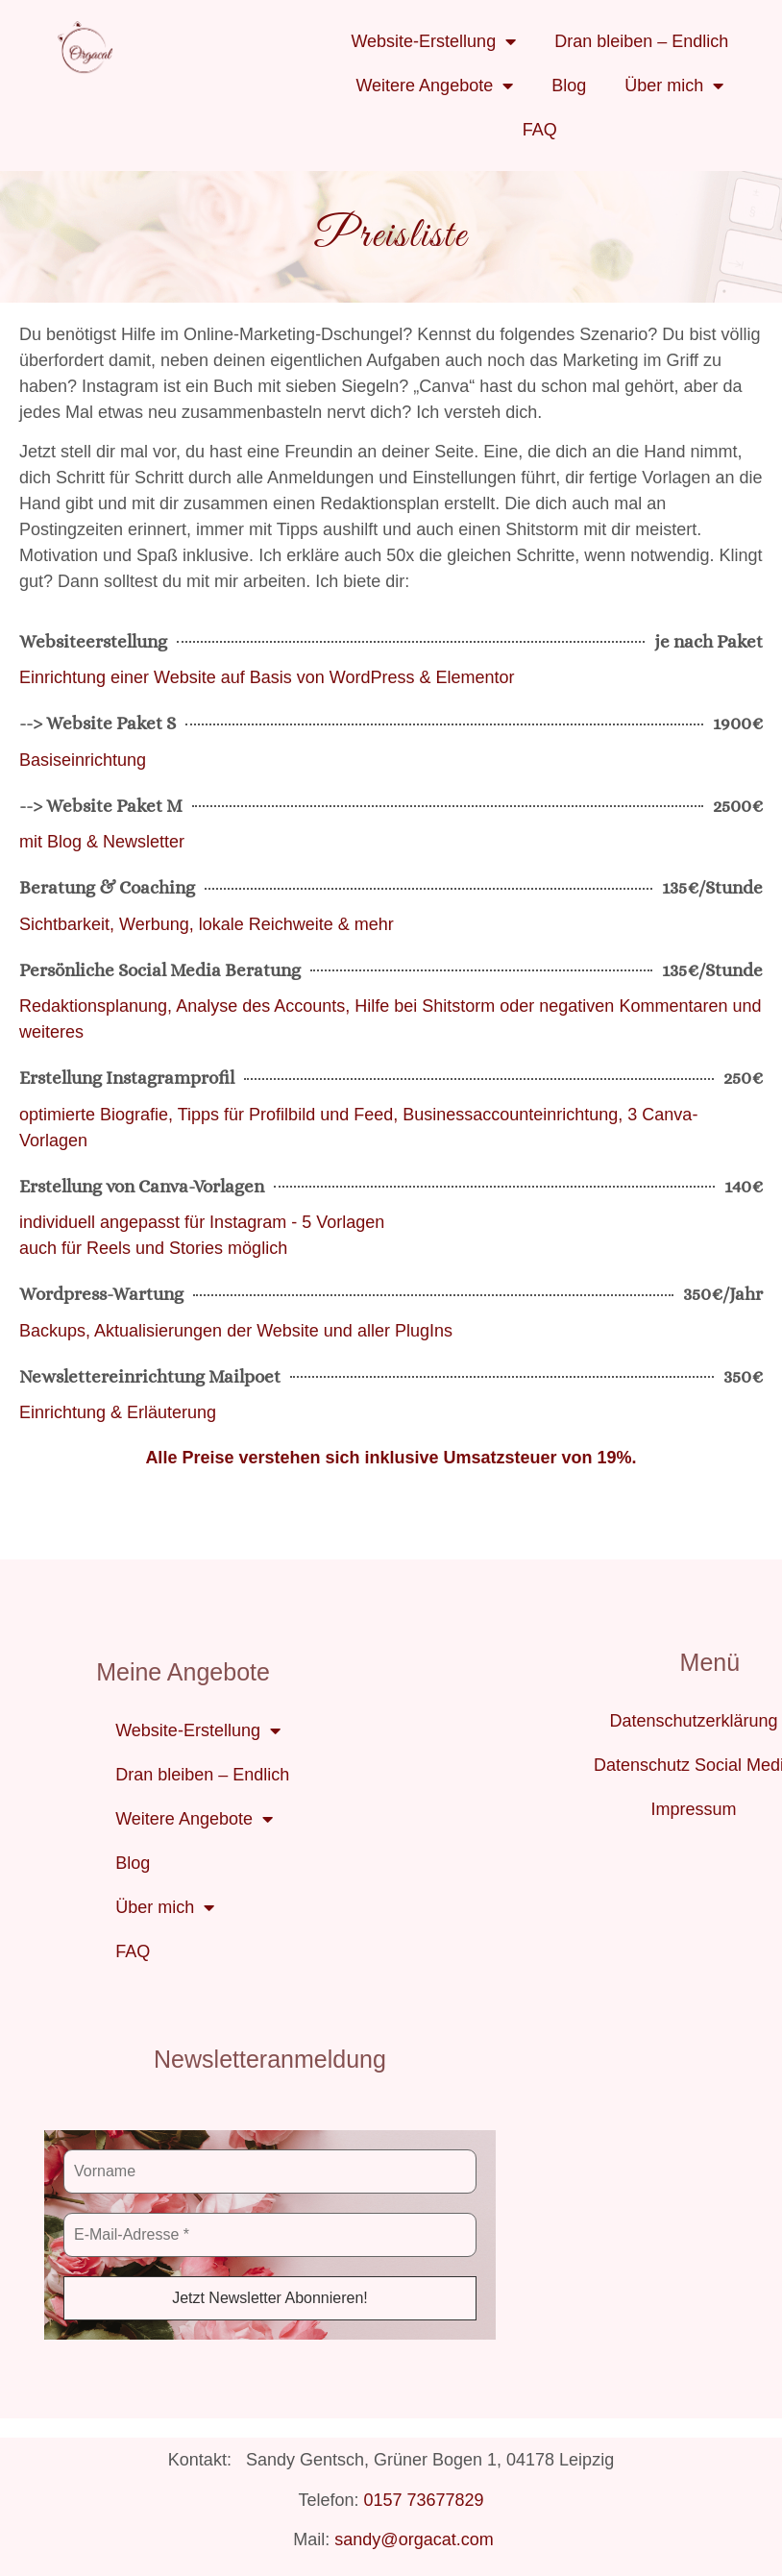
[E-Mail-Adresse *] (270, 2235)
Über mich (673, 85)
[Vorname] (270, 2171)
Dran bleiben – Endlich (641, 41)
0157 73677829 (423, 2500)
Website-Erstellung (433, 41)
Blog (568, 85)
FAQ (540, 129)
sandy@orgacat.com (413, 2539)
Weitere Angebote (434, 85)
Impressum (693, 1809)
